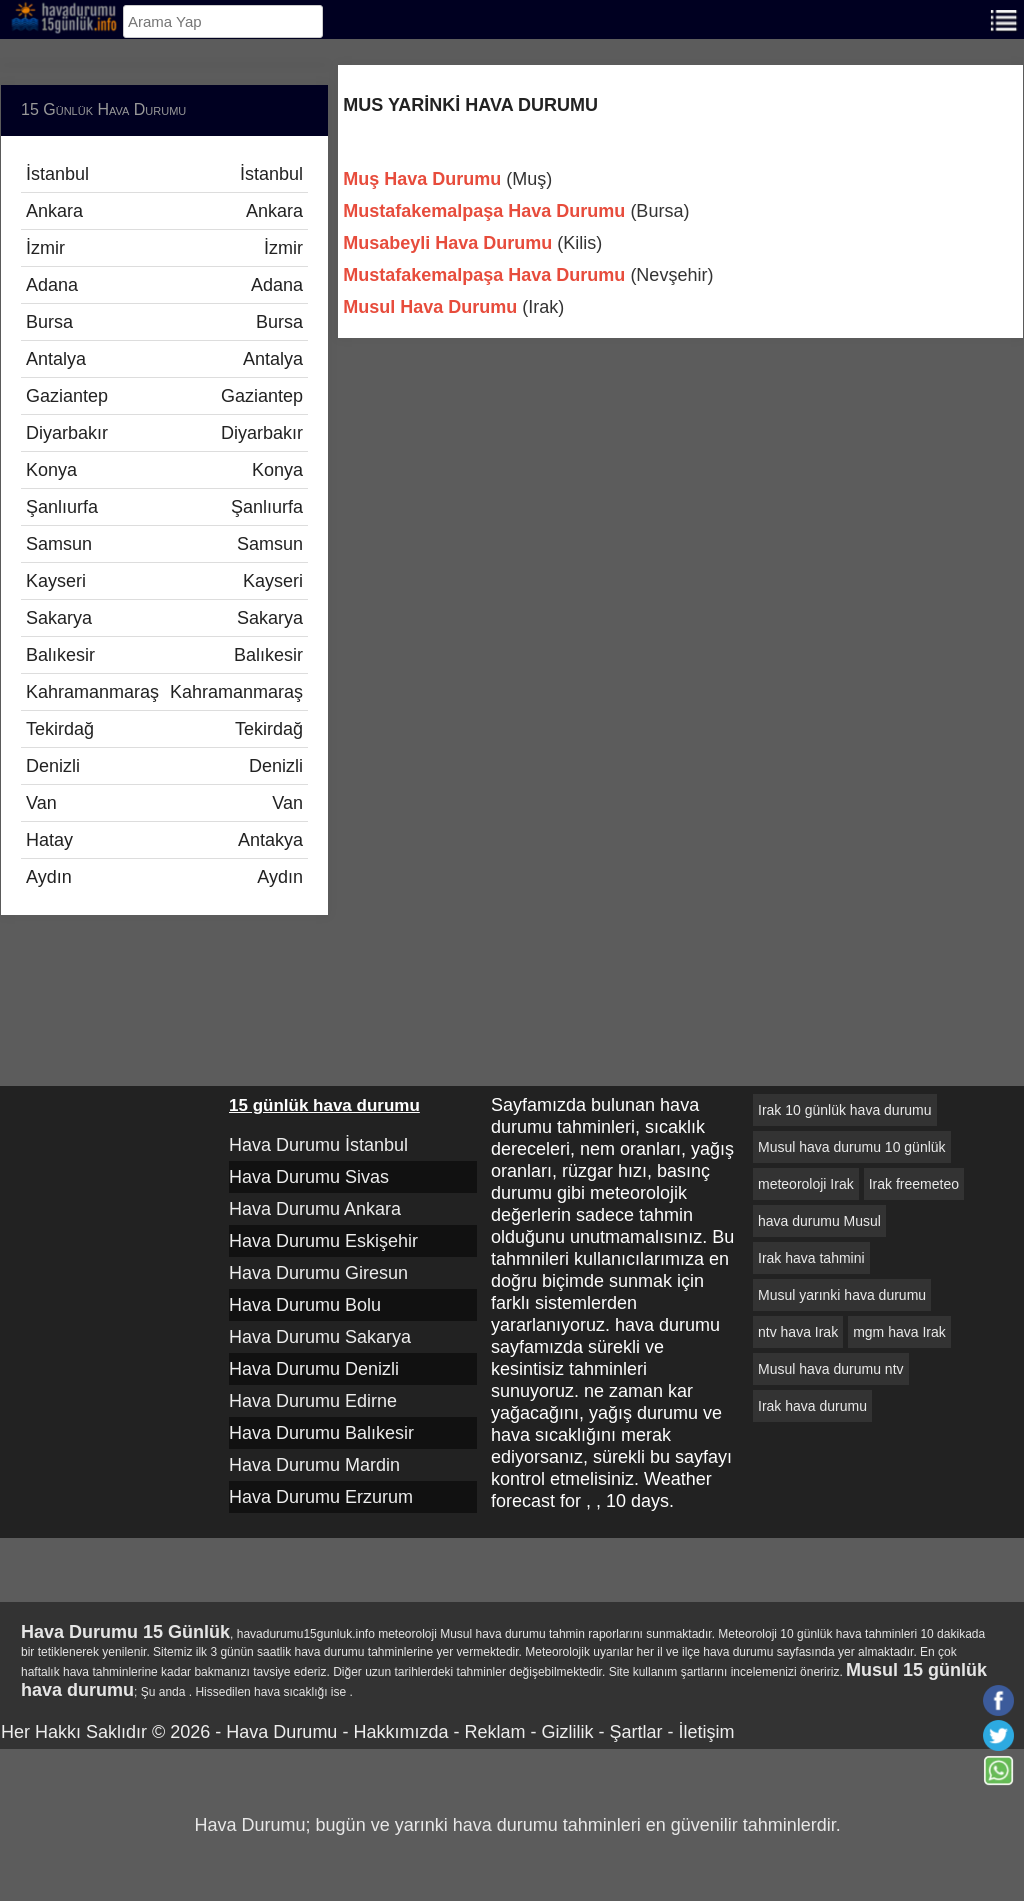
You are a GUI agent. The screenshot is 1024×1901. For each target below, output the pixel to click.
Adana (164, 285)
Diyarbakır (164, 433)
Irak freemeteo (914, 1184)
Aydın (164, 877)
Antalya (164, 359)
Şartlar (635, 1732)
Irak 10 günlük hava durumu (845, 1110)
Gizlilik (567, 1732)
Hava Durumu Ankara (315, 1209)
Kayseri (164, 581)
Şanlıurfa (164, 507)
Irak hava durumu (812, 1406)
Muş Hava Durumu (422, 179)
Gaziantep (164, 396)
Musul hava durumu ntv (831, 1369)
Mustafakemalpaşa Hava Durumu (484, 211)
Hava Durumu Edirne (313, 1401)
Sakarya (164, 618)
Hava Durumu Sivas (309, 1177)
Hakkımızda (400, 1732)
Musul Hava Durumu (430, 307)
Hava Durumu (281, 1732)
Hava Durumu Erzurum (321, 1497)
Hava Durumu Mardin (314, 1465)
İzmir (164, 248)
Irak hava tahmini (811, 1258)
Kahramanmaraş (164, 692)
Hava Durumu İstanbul (318, 1145)
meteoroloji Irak (806, 1184)
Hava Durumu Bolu (305, 1305)
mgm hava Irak (899, 1332)
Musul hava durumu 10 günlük (852, 1147)
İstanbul (164, 174)
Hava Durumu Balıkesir (321, 1433)
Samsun (164, 544)
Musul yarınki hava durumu (842, 1295)
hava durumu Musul (819, 1221)
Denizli (164, 766)
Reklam (494, 1732)
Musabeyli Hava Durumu (447, 243)
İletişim (706, 1732)
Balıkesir (164, 655)
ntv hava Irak (798, 1332)
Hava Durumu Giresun (318, 1273)
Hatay (164, 840)
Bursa (164, 322)
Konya (164, 470)
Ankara (164, 211)
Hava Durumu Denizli (314, 1369)
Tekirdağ (164, 729)
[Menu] (1004, 18)
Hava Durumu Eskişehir (323, 1241)
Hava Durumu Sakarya (320, 1337)
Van (164, 803)
